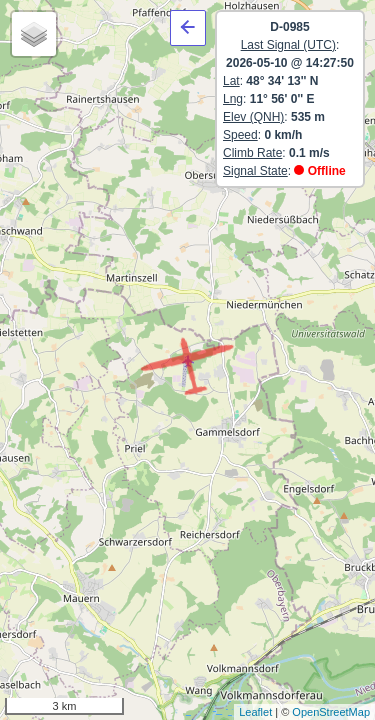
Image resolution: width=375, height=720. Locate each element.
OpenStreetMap (331, 712)
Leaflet (255, 712)
